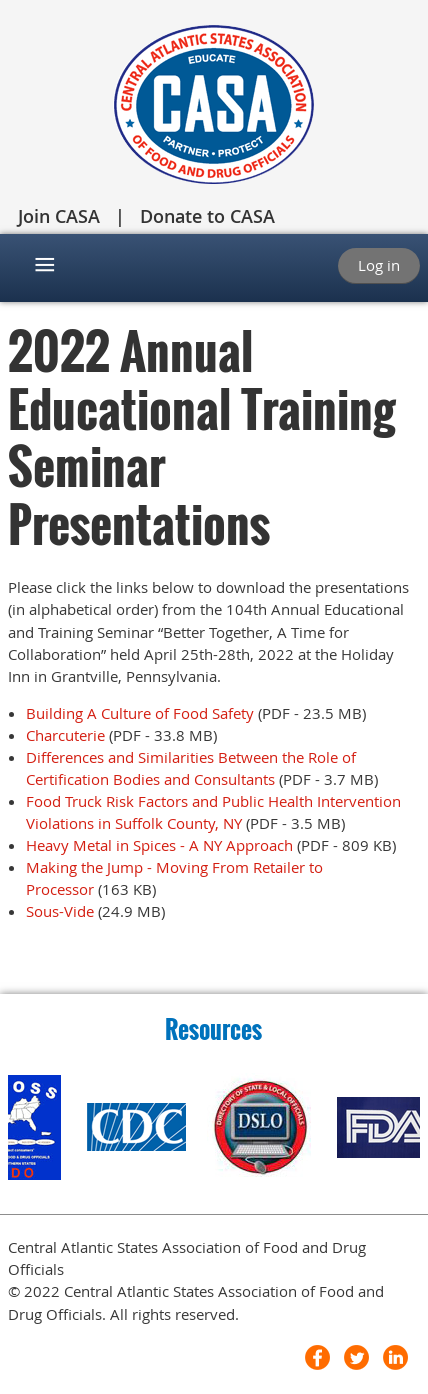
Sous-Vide (60, 911)
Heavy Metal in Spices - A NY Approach (159, 845)
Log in (379, 265)
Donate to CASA (207, 216)
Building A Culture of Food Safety (140, 713)
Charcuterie (67, 735)
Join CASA (59, 216)
